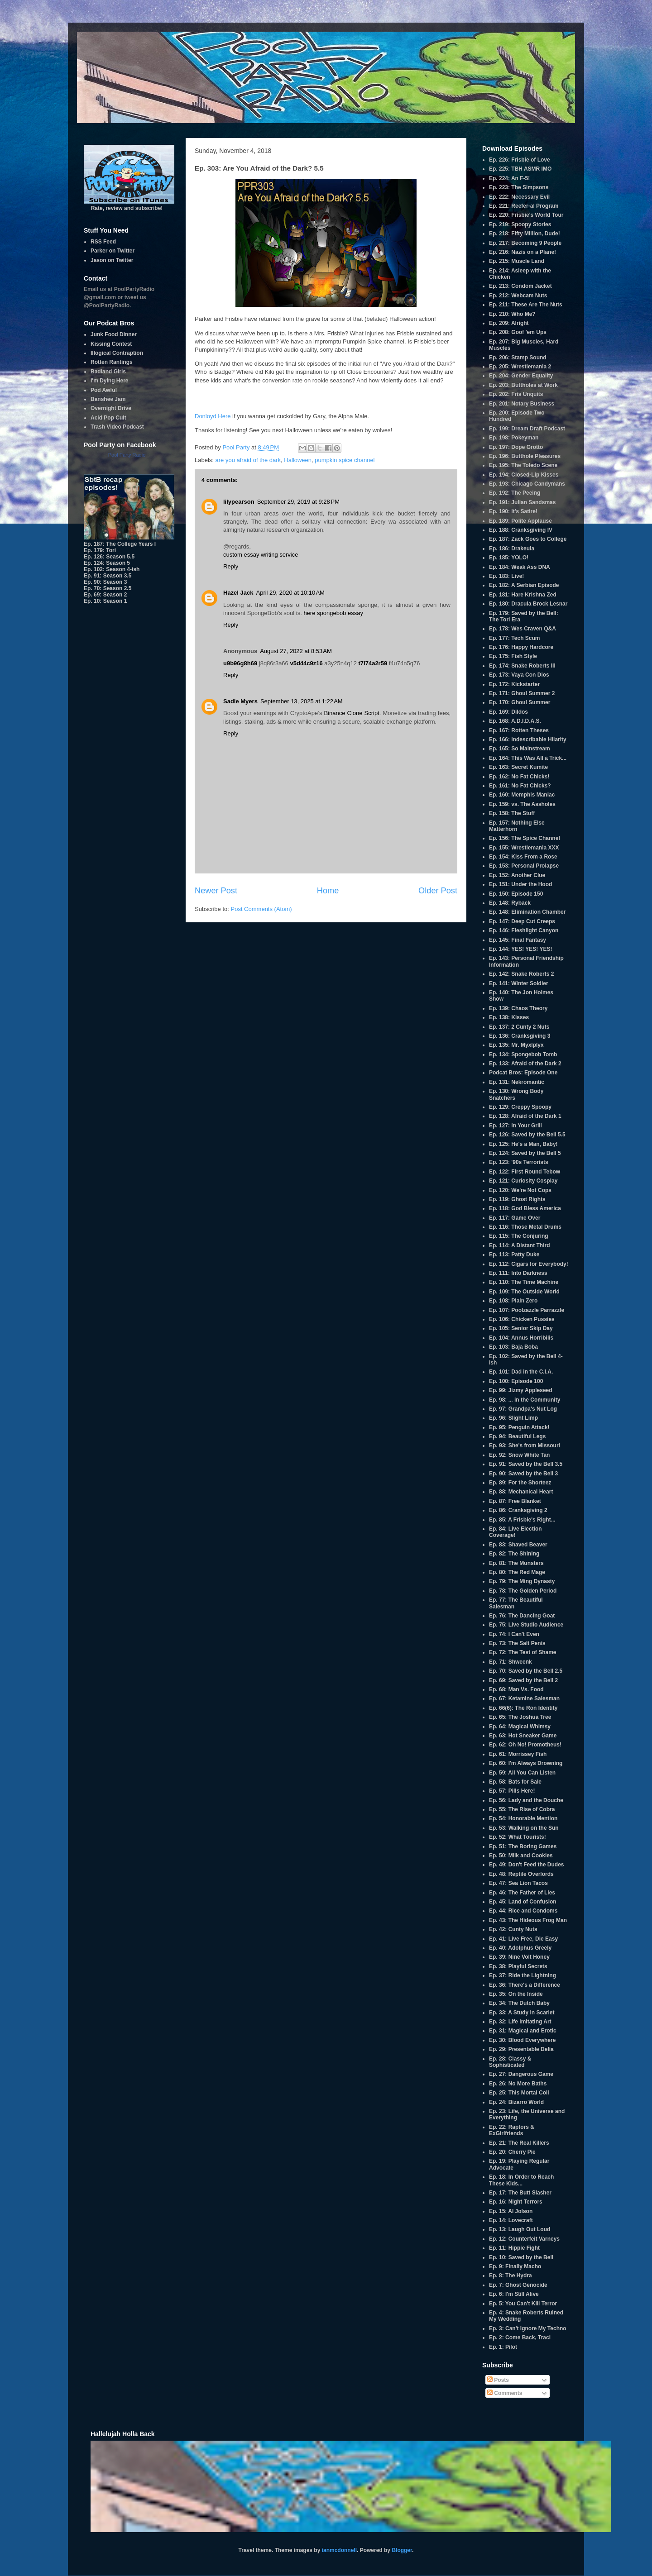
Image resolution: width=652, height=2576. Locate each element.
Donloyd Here (213, 416)
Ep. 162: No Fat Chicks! (519, 776)
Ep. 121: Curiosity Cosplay (523, 1181)
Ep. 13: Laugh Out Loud (519, 2229)
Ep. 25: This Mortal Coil (519, 2092)
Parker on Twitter (112, 251)
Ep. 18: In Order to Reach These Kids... (521, 2180)
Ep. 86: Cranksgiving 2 (518, 1510)
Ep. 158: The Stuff (512, 813)
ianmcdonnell (339, 2550)
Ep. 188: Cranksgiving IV (520, 530)
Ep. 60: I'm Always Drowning (525, 1763)
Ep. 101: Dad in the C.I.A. (521, 1372)
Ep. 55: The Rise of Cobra (522, 1809)
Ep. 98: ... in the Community (524, 1400)
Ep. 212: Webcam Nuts (518, 295)
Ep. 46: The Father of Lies (522, 1892)
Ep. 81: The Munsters (516, 1563)
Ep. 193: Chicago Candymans (527, 484)
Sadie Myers (240, 701)
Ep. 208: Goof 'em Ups (518, 332)
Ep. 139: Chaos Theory (518, 1008)
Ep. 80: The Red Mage (517, 1572)
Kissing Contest (111, 344)
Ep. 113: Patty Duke (514, 1254)
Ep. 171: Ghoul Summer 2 (522, 693)
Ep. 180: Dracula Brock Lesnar (528, 604)
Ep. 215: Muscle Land (516, 261)
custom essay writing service (260, 554)
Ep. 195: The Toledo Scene (523, 465)
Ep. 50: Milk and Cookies (521, 1855)
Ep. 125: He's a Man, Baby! (523, 1144)
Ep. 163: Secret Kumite (518, 767)
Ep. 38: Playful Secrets (518, 1966)
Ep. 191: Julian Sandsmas (522, 502)
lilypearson (238, 501)
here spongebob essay (333, 613)
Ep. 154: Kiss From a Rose (523, 857)
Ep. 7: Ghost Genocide (518, 2285)
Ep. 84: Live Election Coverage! (515, 1532)
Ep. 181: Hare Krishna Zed (522, 595)
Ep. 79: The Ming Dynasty (522, 1581)
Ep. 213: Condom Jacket (520, 286)
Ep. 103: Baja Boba (513, 1347)
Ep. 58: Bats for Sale (515, 1782)
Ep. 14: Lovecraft (511, 2220)
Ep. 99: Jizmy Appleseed (520, 1390)
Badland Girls (108, 371)
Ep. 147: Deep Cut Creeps (522, 921)
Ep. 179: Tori (100, 550)
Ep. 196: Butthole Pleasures (525, 456)
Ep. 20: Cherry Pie (512, 2152)
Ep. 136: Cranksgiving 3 (519, 1036)
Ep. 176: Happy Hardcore (521, 647)
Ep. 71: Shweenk (510, 1662)
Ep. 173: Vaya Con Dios (519, 675)
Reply (230, 566)
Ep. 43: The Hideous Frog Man (528, 1920)
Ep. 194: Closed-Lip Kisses (523, 475)
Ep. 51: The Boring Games (522, 1846)
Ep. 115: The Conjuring (518, 1236)
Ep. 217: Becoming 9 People (525, 243)
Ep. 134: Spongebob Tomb (523, 1054)
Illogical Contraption (117, 353)
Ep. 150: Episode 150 (516, 894)
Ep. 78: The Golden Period (522, 1591)
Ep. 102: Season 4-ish (111, 569)
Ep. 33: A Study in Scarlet (521, 2012)
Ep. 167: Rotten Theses (519, 730)
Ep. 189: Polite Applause (520, 521)
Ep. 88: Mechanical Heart (521, 1491)
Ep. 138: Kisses (509, 1017)
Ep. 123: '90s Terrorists (518, 1162)
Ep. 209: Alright (509, 323)
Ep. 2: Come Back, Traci (520, 2337)
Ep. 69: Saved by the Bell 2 (523, 1680)
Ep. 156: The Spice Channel (524, 838)
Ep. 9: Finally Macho (515, 2266)
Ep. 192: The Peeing (514, 493)
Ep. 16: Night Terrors (515, 2202)
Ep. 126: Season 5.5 (109, 556)
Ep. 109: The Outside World (524, 1291)
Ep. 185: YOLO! (508, 557)
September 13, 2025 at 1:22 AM (301, 701)
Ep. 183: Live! (506, 576)
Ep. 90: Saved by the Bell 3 (523, 1473)
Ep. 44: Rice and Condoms (523, 1911)
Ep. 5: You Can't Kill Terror (523, 2303)
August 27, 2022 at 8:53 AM (296, 651)
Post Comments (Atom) (261, 909)
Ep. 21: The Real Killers (519, 2143)
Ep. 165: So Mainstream (519, 748)
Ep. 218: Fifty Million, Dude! (524, 233)
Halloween (298, 460)
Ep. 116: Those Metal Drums (525, 1227)
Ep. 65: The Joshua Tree (520, 1717)
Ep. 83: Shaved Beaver (518, 1544)
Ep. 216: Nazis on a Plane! (522, 252)
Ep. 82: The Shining (514, 1553)
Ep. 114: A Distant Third (519, 1245)
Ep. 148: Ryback (510, 903)
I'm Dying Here (110, 380)
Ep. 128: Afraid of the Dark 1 (525, 1116)
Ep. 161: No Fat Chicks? (520, 785)
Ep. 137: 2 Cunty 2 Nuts (519, 1027)
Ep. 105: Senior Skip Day (521, 1328)
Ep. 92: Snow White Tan (519, 1455)
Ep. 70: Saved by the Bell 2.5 (525, 1671)
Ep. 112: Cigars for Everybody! (528, 1264)
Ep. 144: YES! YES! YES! (520, 949)
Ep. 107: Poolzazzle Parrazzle (526, 1310)
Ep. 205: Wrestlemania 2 (520, 366)
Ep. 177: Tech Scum (514, 638)
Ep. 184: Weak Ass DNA (519, 567)
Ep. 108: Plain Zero (513, 1301)
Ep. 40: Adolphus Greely (520, 1948)
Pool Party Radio (127, 455)
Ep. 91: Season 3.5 (107, 575)
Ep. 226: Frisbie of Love (519, 160)
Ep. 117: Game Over (514, 1218)
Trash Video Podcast (117, 427)
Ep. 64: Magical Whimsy (520, 1726)
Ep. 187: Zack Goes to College (527, 539)
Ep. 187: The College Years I (120, 544)
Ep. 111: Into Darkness (518, 1273)
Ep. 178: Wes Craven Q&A (522, 628)
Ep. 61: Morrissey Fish (518, 1754)
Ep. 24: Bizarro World (516, 2102)
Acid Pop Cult (108, 418)
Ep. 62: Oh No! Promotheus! (525, 1744)
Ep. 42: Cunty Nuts (513, 1929)
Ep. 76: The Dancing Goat (522, 1615)
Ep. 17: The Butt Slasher (520, 2193)
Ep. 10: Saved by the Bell (521, 2257)
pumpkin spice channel (344, 460)
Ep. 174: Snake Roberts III (522, 666)
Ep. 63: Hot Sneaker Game (522, 1735)
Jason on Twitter (112, 260)
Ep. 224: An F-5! (509, 178)
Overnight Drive (111, 408)
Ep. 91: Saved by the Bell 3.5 (525, 1464)
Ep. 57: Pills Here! (512, 1791)
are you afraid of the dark (248, 460)
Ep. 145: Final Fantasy (517, 940)
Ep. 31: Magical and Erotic (522, 2030)
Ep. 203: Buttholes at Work (523, 385)
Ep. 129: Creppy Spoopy (520, 1107)
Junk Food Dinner (114, 334)
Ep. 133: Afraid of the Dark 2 (525, 1063)
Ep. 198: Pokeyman (513, 437)
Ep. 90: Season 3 (105, 582)
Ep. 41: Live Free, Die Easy (523, 1939)
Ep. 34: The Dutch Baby (519, 2003)
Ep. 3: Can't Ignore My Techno (527, 2328)
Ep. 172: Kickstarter (514, 684)
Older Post (437, 890)
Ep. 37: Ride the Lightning (522, 1975)
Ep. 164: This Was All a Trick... (527, 758)
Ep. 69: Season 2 (105, 595)
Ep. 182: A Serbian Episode (524, 585)
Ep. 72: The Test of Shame (522, 1652)
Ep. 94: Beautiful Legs (517, 1436)
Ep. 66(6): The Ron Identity (523, 1708)
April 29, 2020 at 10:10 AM (290, 592)
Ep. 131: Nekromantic (516, 1082)
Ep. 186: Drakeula (511, 548)
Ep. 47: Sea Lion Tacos (518, 1883)
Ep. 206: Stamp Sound (518, 357)
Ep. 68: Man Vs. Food (516, 1689)
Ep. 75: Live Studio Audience (526, 1625)
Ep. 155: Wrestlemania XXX (524, 847)
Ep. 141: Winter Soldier (518, 983)
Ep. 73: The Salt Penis (517, 1643)
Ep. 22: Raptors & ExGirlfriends (511, 2130)
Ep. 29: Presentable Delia (521, 2049)
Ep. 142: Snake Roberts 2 (521, 974)
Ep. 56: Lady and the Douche (526, 1800)
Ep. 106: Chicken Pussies (522, 1319)
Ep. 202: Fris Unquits (516, 394)
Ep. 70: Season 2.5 (107, 588)
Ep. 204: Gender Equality (521, 375)
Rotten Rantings (112, 362)
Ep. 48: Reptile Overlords (521, 1874)
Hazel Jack (238, 592)
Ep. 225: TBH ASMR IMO (520, 169)
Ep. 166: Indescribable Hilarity (527, 739)
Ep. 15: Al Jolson (510, 2211)
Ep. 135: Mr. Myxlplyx (516, 1045)
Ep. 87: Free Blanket (515, 1501)
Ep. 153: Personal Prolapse (524, 866)
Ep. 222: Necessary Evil (519, 197)
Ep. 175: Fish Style (513, 656)
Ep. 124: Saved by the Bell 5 (525, 1153)
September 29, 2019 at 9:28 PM (298, 501)
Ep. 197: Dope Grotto (516, 447)
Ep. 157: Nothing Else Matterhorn (517, 826)
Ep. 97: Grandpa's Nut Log (523, 1409)
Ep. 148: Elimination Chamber (527, 912)
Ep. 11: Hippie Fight (514, 2248)
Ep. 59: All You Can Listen (522, 1773)
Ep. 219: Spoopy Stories (520, 224)
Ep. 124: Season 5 (107, 563)
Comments (504, 2393)
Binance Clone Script (351, 713)
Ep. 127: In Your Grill (515, 1125)
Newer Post (216, 890)
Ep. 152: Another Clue (517, 875)
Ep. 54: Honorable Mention (523, 1818)
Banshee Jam (108, 399)
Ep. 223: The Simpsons (518, 187)
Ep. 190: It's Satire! (513, 511)
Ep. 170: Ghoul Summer (519, 702)
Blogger (402, 2550)
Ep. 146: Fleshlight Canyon (523, 930)
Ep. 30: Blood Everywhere (522, 2040)
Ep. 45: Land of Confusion (522, 1902)
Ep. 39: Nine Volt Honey (519, 1957)
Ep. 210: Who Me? (512, 314)
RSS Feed (103, 242)
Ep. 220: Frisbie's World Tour (526, 215)
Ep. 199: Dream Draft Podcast (527, 428)
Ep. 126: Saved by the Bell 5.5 (527, 1134)
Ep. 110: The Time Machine (523, 1282)
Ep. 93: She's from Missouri (524, 1445)
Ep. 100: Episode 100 (516, 1381)
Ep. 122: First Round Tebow (524, 1172)
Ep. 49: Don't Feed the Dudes (526, 1864)
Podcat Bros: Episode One (523, 1072)
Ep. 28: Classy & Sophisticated (510, 2062)
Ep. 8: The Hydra (510, 2275)
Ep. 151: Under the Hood (520, 884)
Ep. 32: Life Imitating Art (520, 2021)
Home (328, 890)
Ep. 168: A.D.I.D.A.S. (515, 721)
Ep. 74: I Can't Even (514, 1634)
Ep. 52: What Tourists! (517, 1837)
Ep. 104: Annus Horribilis (521, 1338)
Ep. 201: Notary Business (521, 404)
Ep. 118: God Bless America (525, 1208)
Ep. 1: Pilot (503, 2347)
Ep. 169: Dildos (508, 712)
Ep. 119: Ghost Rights (517, 1199)
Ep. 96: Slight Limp (513, 1418)
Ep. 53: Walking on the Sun (524, 1828)
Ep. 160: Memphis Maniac (522, 795)
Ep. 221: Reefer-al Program (523, 206)
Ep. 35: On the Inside (516, 1994)
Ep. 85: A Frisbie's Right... (522, 1520)
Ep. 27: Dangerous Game (521, 2074)
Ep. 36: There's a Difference (524, 1985)
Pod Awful (104, 390)
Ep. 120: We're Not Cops (520, 1190)
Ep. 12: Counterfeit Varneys (524, 2239)
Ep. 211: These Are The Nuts (525, 304)
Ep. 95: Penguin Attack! (519, 1427)
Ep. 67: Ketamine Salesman (524, 1698)
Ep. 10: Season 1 (105, 601)
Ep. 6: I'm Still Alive (514, 2294)
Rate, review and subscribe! (129, 205)
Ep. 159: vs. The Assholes (522, 804)
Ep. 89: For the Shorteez (520, 1482)
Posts (498, 2380)
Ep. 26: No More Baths (518, 2083)
